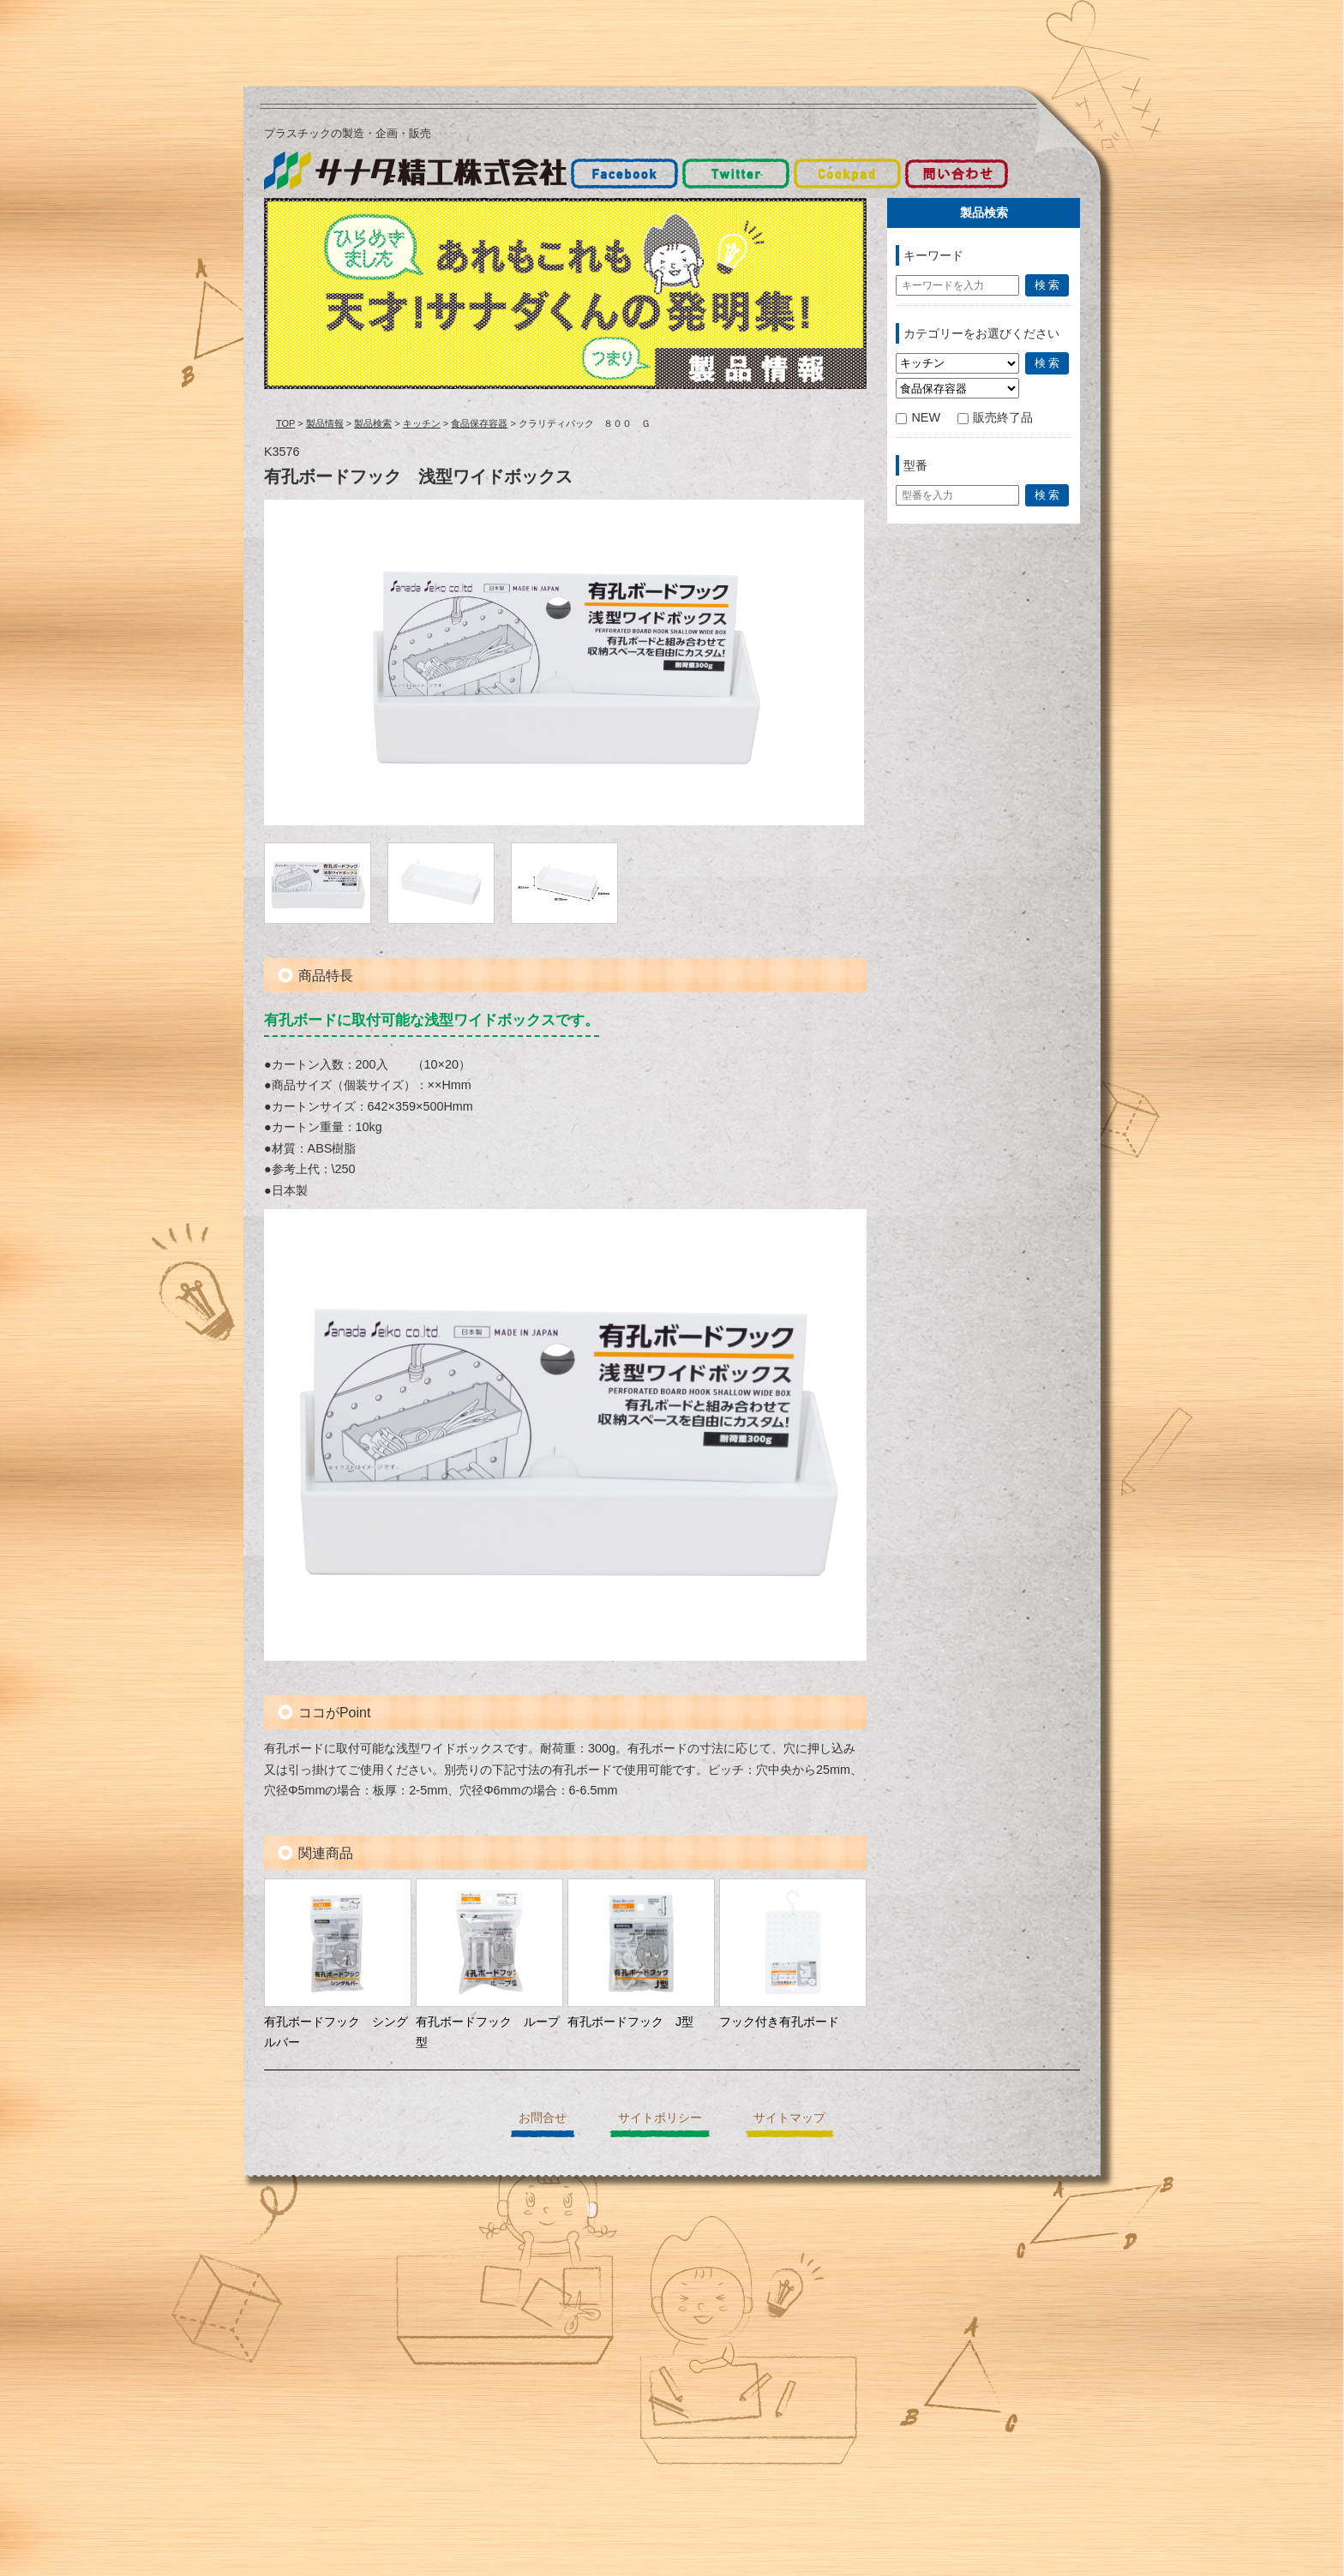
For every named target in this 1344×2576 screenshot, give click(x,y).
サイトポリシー (660, 2117)
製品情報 (325, 423)
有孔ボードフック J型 (630, 2021)
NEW (918, 417)
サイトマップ (789, 2117)
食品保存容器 (479, 423)
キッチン (422, 423)
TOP (285, 423)
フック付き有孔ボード (779, 2021)
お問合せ (543, 2117)
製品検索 (373, 423)
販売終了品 (995, 417)
